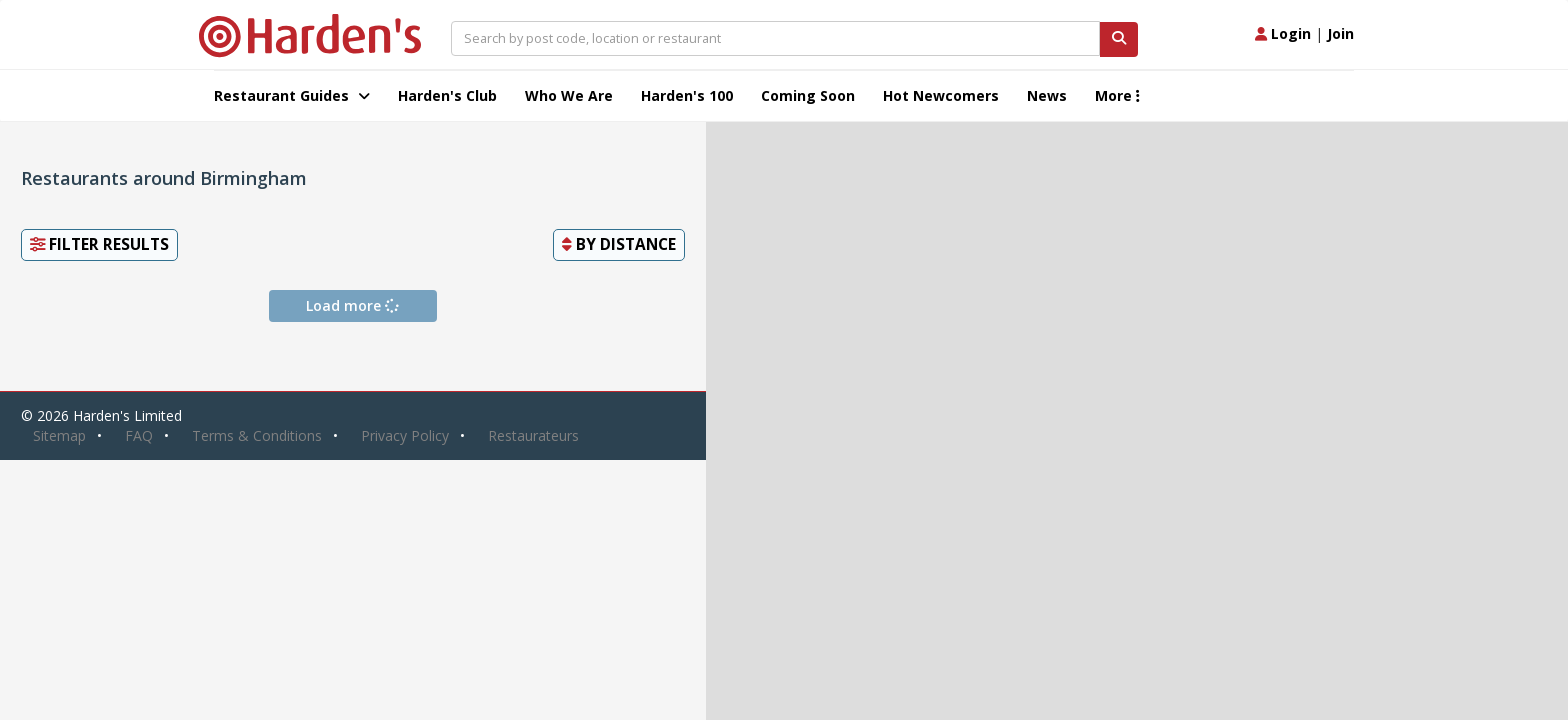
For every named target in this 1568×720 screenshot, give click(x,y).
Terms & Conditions (257, 435)
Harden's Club (447, 95)
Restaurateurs (533, 435)
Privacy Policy (405, 435)
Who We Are (569, 95)
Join (1340, 33)
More (1117, 95)
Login (1283, 33)
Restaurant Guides (292, 95)
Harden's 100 (687, 95)
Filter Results (99, 244)
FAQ (139, 435)
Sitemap (59, 435)
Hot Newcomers (941, 95)
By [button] (619, 244)
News (1047, 95)
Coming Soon (808, 95)
